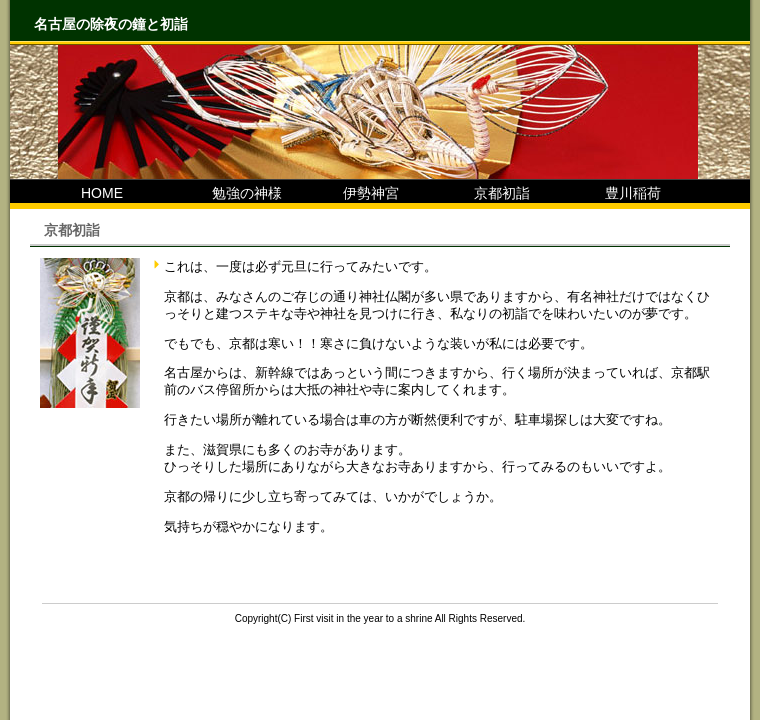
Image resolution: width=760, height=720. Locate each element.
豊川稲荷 (619, 193)
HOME (88, 193)
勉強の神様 (233, 193)
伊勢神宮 (357, 193)
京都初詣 (488, 193)
